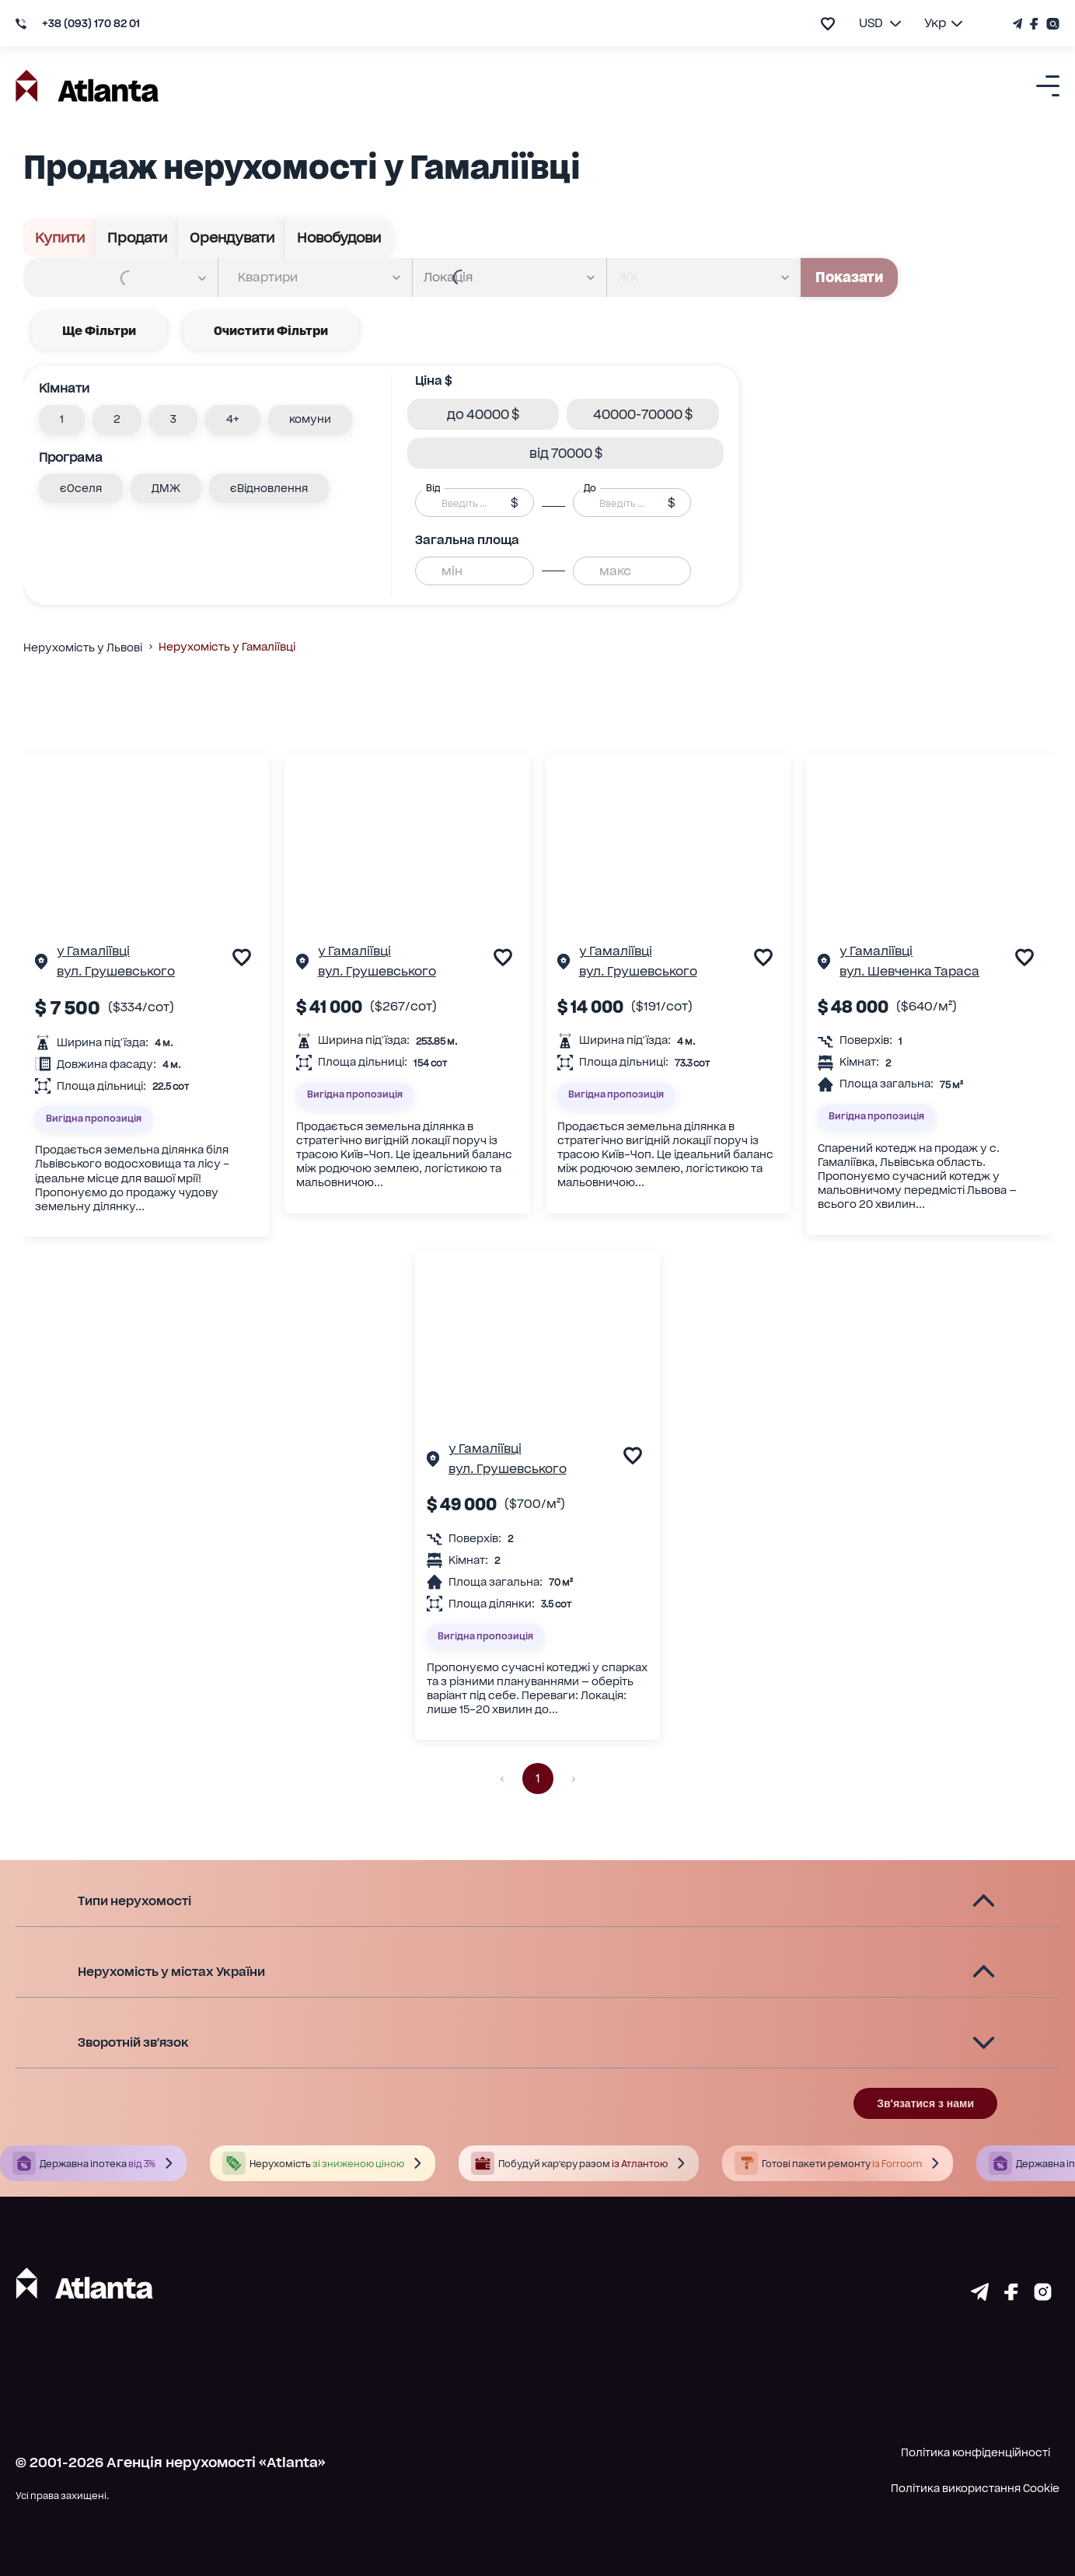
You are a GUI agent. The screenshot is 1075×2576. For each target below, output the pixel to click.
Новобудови (339, 238)
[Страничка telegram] (980, 2295)
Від (433, 488)
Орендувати (232, 238)
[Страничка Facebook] (1034, 23)
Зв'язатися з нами (925, 2103)
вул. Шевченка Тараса (909, 971)
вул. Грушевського (116, 971)
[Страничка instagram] (1043, 2295)
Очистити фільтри (271, 331)
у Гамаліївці (93, 951)
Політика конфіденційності (975, 2452)
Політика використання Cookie (975, 2488)
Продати (137, 238)
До (590, 488)
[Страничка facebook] (1011, 2295)
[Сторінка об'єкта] (41, 964)
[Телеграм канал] (1019, 24)
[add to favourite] (828, 23)
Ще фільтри (99, 331)
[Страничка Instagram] (1050, 23)
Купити (59, 238)
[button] (62, 420)
